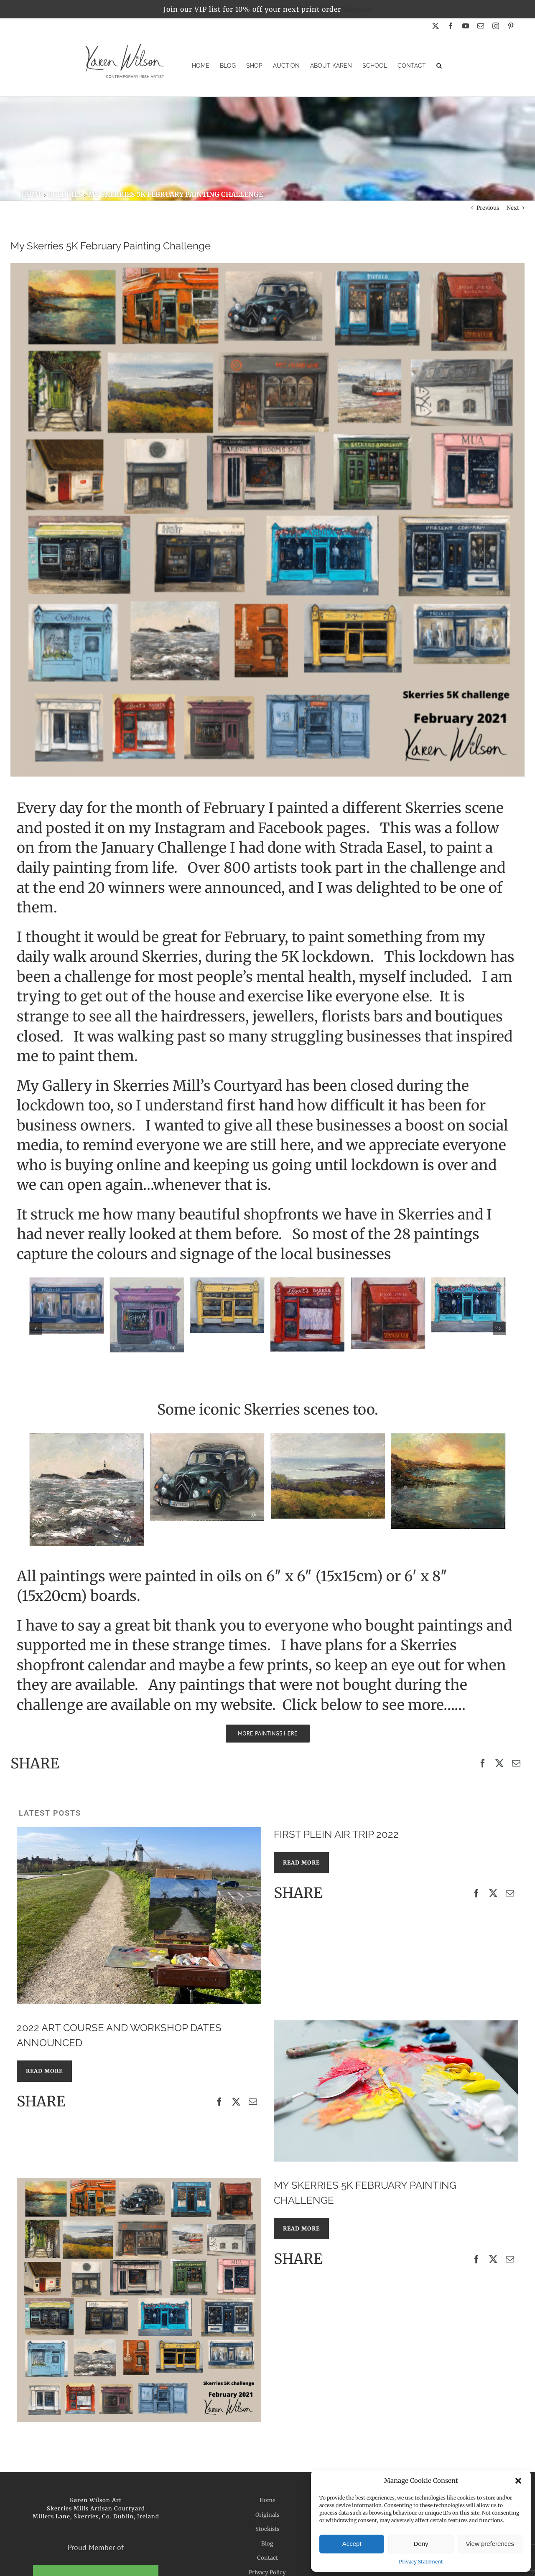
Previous (487, 207)
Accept (352, 2543)
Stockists (267, 2529)
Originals (267, 2514)
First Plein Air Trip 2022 (336, 1834)
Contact (267, 2557)
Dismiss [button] (357, 9)
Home (267, 2500)
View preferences (490, 2543)
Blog (267, 2543)
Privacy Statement (421, 2561)
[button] (518, 2481)
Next (513, 207)
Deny (420, 2543)
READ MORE (301, 1862)
